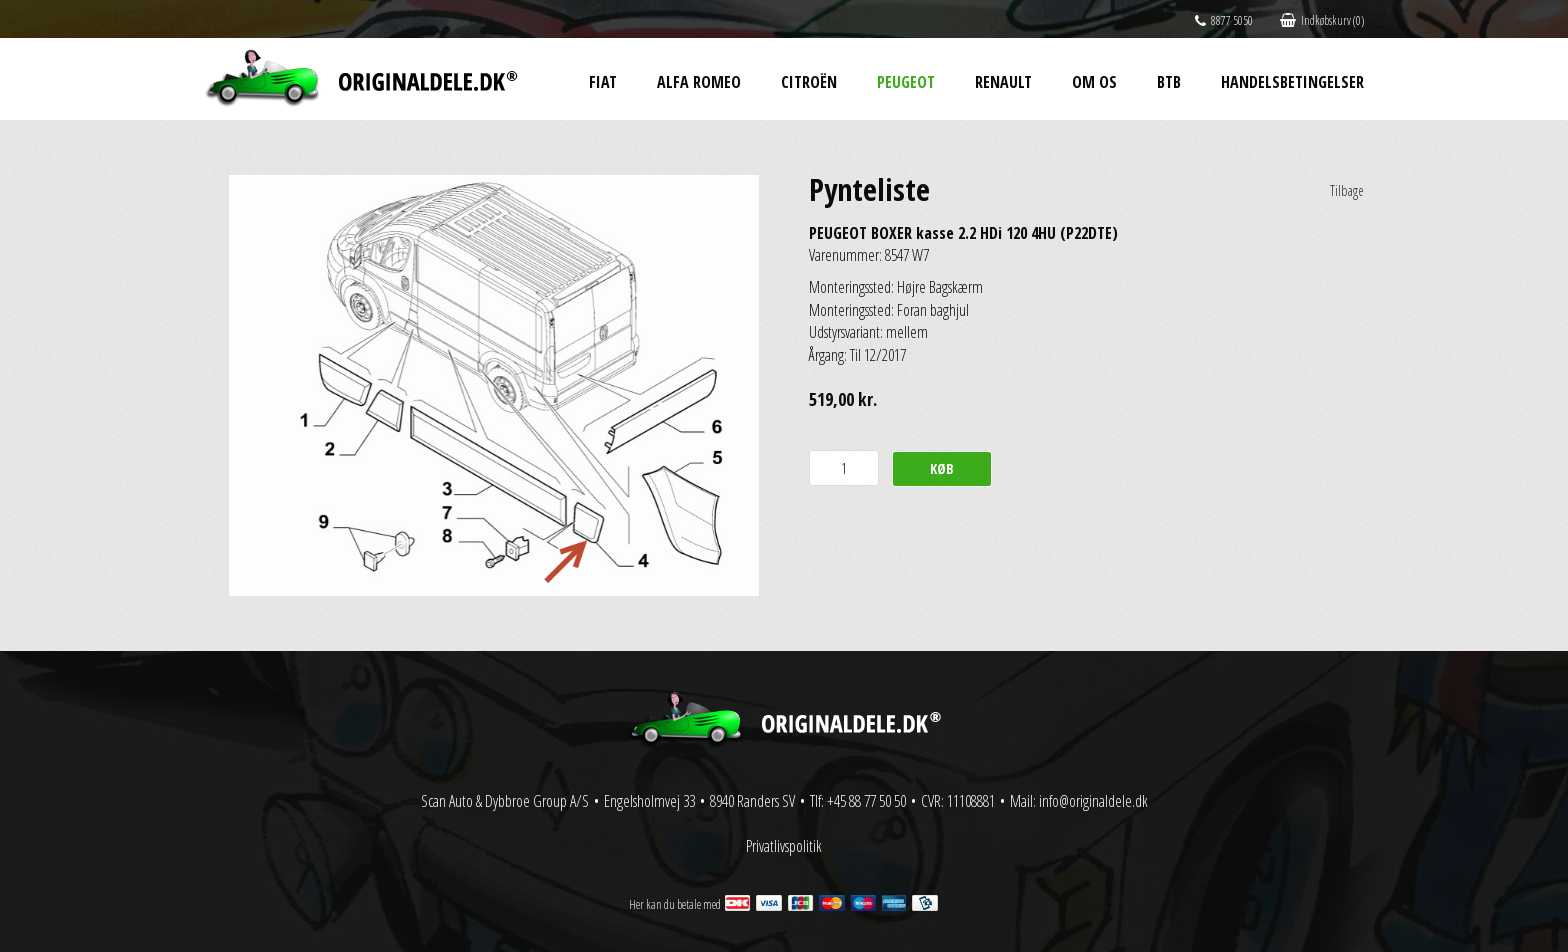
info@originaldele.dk (1093, 801)
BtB (1169, 82)
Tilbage (1347, 190)
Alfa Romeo (699, 82)
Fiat (603, 82)
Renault (1003, 82)
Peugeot (906, 82)
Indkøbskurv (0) (1322, 20)
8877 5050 (1224, 20)
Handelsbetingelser (1292, 82)
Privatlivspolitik (784, 846)
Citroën (809, 82)
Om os (1094, 82)
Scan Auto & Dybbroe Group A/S (505, 801)
